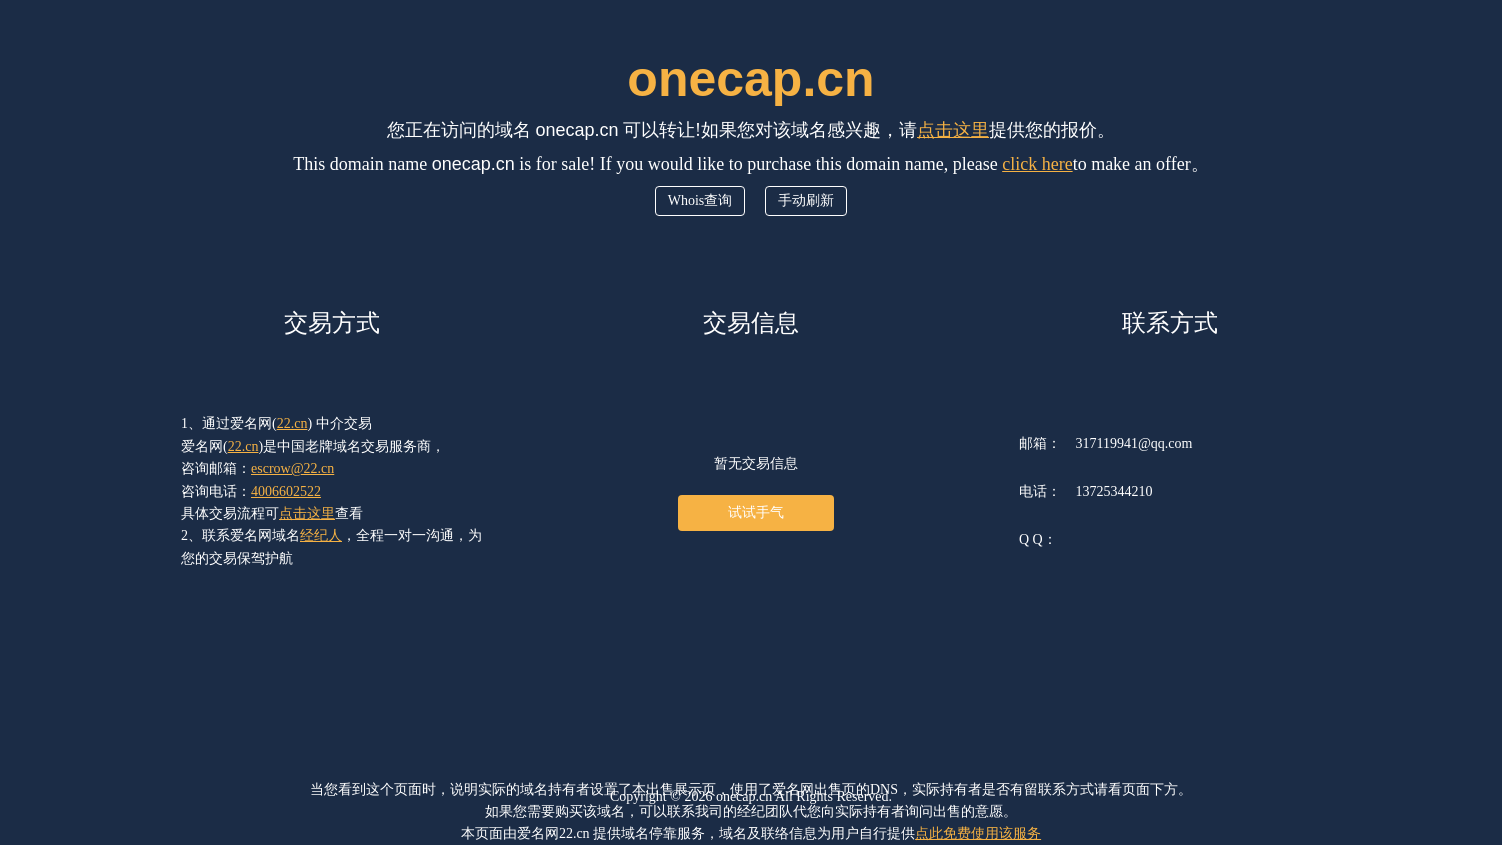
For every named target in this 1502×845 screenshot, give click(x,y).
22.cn (292, 423)
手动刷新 (806, 200)
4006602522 (286, 491)
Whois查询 (700, 200)
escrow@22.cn (292, 468)
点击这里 (953, 130)
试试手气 (756, 512)
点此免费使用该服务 (978, 833)
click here (1037, 164)
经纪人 (321, 535)
